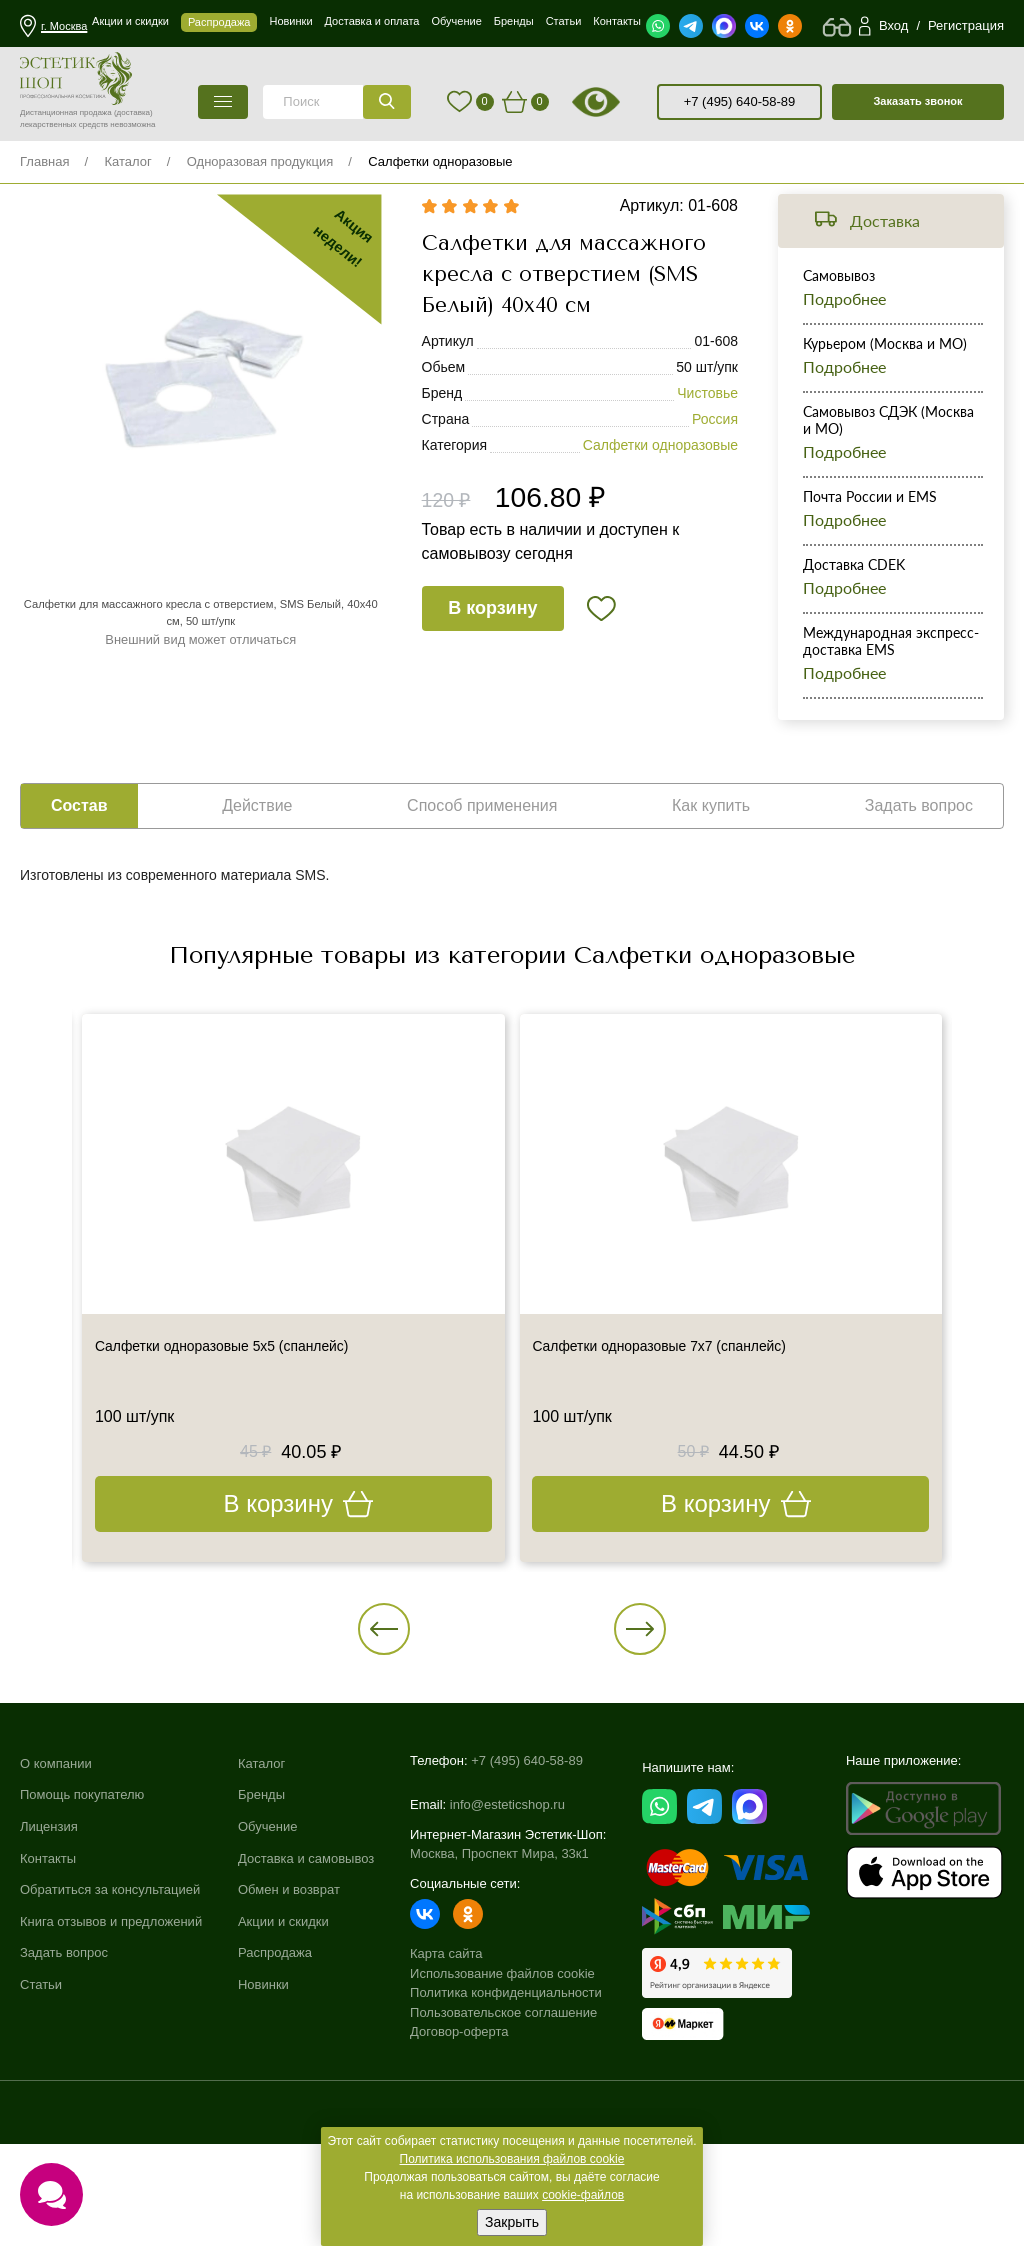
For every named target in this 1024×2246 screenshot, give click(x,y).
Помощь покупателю (82, 1906)
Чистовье (707, 425)
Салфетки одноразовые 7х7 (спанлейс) (686, 1410)
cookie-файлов (583, 2195)
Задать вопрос (64, 2064)
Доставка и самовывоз (306, 1969)
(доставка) (133, 112)
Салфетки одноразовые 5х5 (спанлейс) (248, 1410)
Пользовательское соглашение (503, 2108)
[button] (456, 1697)
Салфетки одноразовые (440, 161)
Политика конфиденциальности (506, 2089)
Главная (44, 161)
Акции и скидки (283, 2032)
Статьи (41, 2095)
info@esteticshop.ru (507, 1901)
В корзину (496, 642)
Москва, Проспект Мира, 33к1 (499, 1950)
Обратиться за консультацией (110, 2000)
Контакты (48, 1969)
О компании (56, 1874)
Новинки (263, 2095)
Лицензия (49, 1937)
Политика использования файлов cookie (512, 2159)
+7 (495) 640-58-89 (740, 101)
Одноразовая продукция (260, 161)
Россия (715, 451)
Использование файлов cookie (502, 2069)
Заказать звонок (917, 101)
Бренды (261, 1906)
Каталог (127, 161)
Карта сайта (446, 2050)
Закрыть (512, 2222)
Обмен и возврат (289, 2000)
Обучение (267, 1937)
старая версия (621, 102)
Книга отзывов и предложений (111, 2032)
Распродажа (275, 2064)
